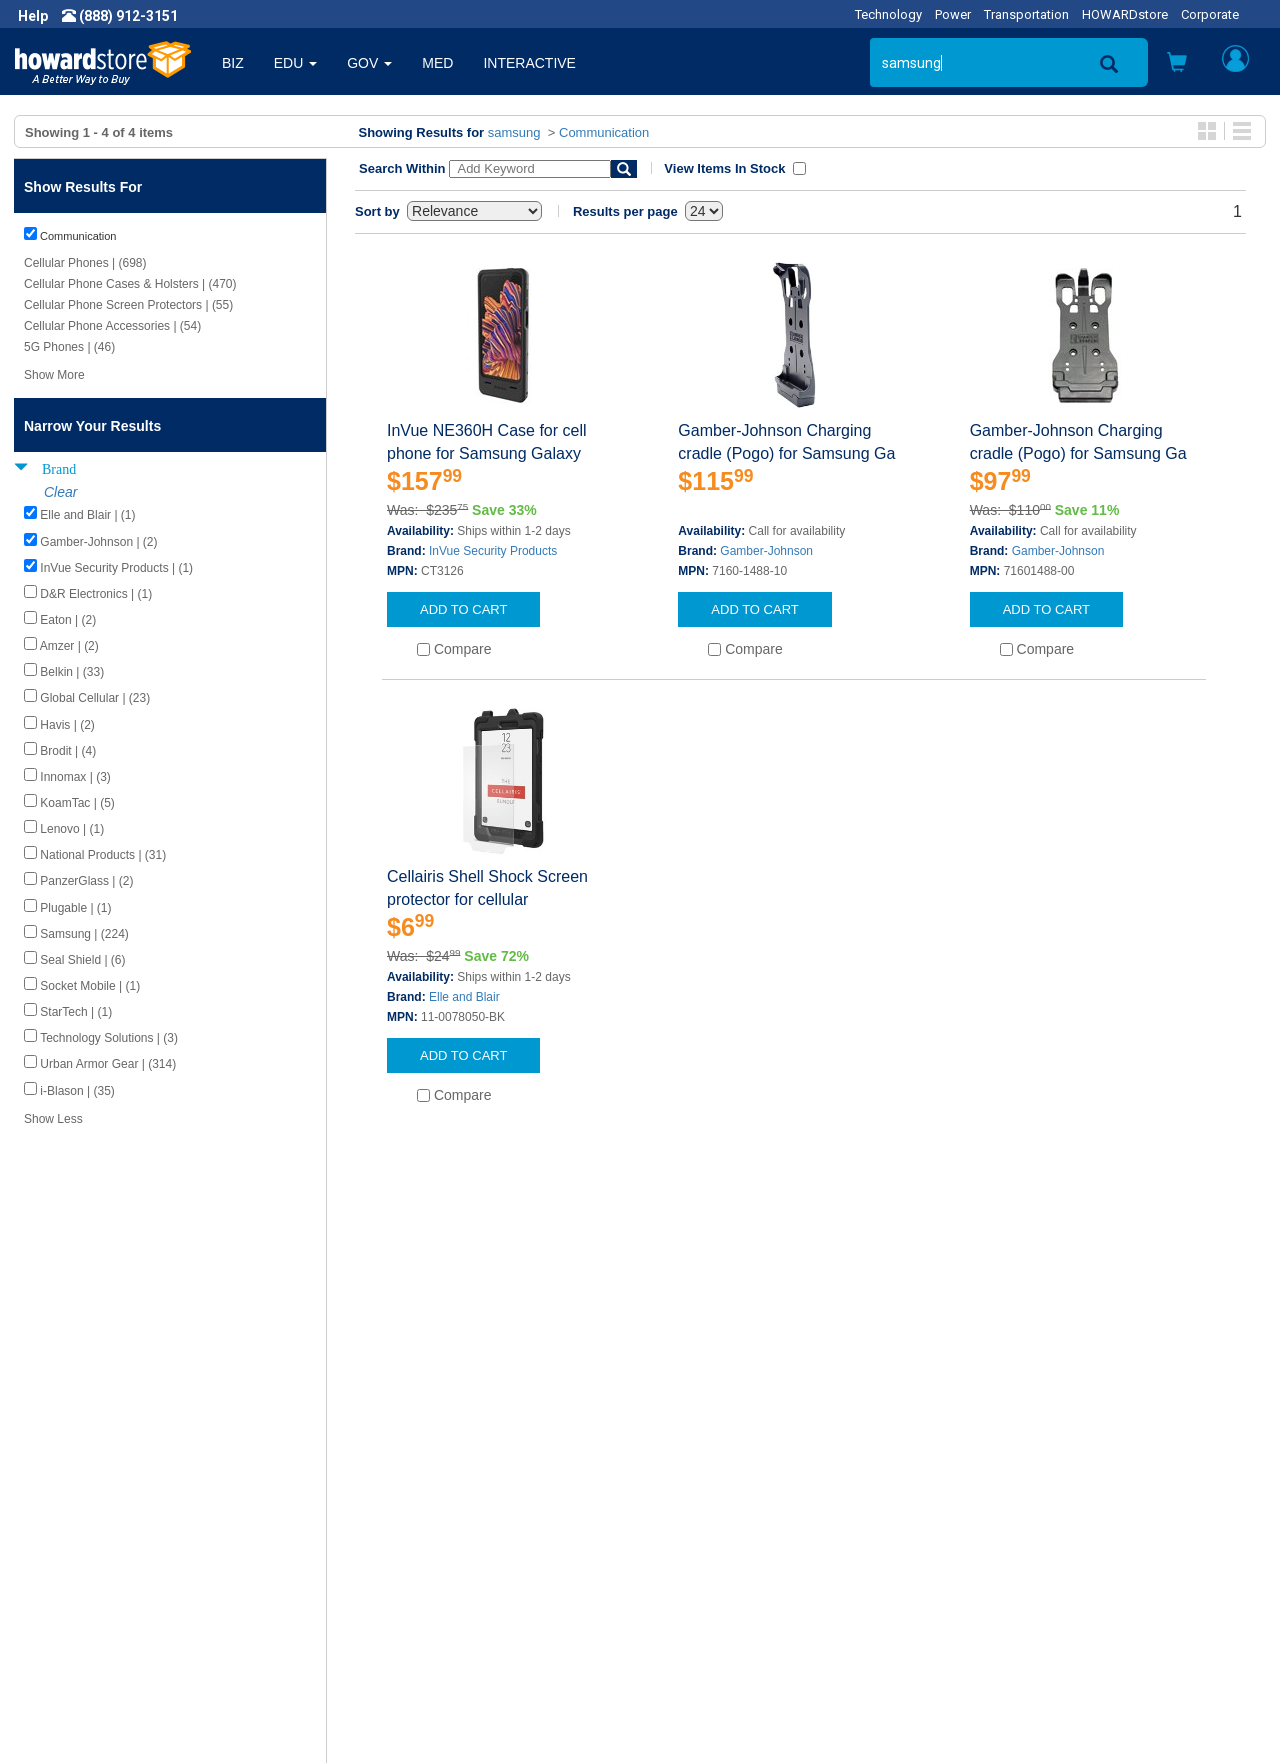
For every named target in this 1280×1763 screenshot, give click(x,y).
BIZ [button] (233, 63)
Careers (56, 1549)
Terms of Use (73, 1589)
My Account (692, 1529)
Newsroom (65, 1529)
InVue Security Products (493, 551)
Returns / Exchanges (720, 1569)
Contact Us (689, 1509)
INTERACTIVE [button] (529, 63)
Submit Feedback (398, 1529)
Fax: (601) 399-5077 (1030, 1569)
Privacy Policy (74, 1569)
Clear (60, 492)
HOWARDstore (1125, 14)
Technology (888, 14)
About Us (60, 1509)
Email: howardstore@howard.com (1074, 1589)
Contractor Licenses (94, 1609)
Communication (604, 132)
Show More (54, 375)
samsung (514, 132)
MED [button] (437, 63)
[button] (1177, 64)
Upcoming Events (398, 1589)
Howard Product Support (421, 1509)
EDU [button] (295, 63)
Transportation (1026, 14)
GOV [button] (369, 63)
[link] (955, 1713)
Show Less (53, 1119)
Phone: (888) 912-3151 (1039, 1549)
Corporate (1210, 14)
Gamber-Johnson (766, 551)
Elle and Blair (464, 997)
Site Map (683, 1589)
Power (953, 14)
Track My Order (703, 1549)
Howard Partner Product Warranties (455, 1569)
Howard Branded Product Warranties (458, 1549)
